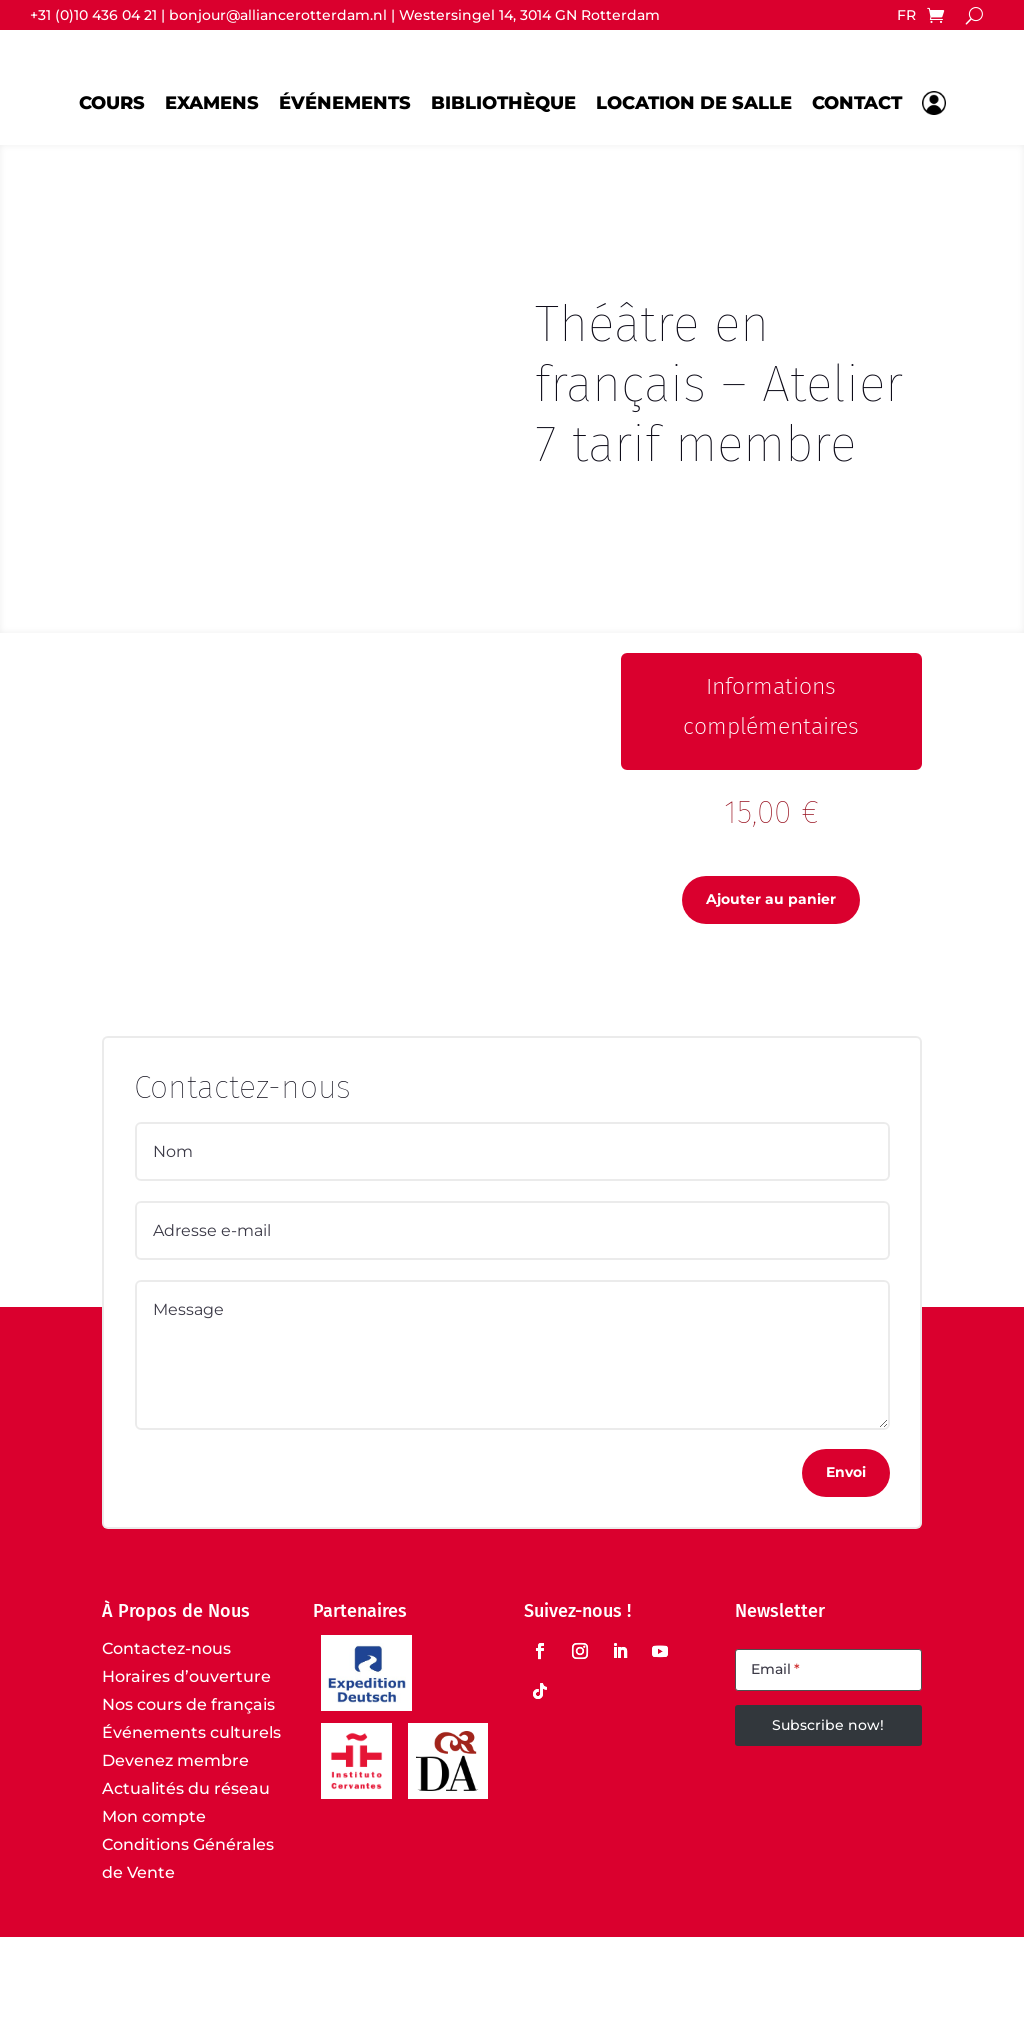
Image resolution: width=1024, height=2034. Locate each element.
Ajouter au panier (771, 996)
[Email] (828, 1766)
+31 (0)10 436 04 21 (93, 15)
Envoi (846, 1568)
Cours (112, 103)
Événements (345, 103)
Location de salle (694, 103)
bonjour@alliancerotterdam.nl (278, 15)
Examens (212, 103)
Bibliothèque (503, 103)
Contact (857, 103)
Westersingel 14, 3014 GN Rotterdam (529, 15)
